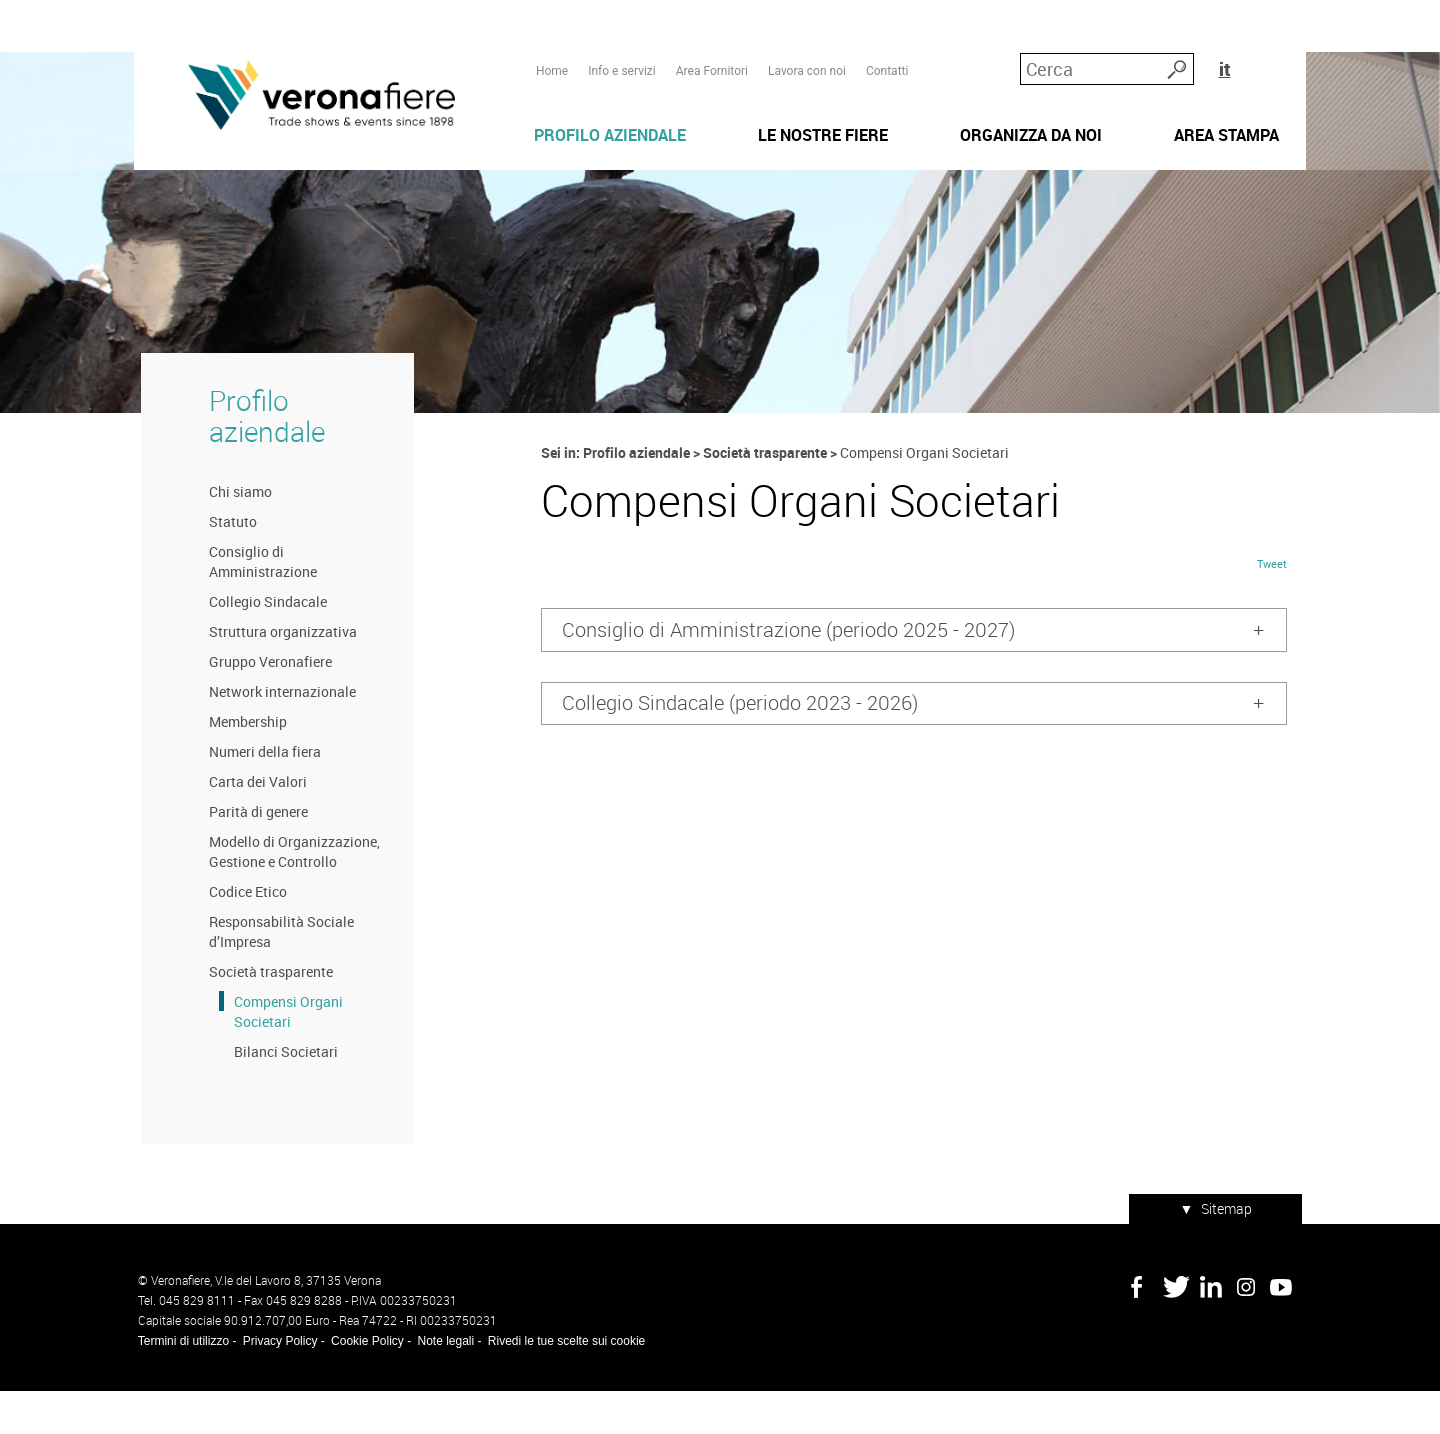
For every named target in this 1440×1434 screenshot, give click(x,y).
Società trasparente (264, 1019)
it (1274, 49)
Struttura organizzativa (276, 679)
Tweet (1276, 618)
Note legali (442, 1384)
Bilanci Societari (279, 1099)
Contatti (886, 51)
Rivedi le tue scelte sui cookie (562, 1384)
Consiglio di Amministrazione (256, 609)
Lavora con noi (806, 51)
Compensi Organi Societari (281, 1059)
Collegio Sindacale (261, 649)
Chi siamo (233, 539)
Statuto (226, 569)
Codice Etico (241, 939)
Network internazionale (275, 739)
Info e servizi (621, 51)
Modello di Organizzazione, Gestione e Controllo (287, 899)
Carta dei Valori (251, 829)
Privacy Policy (276, 1384)
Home (551, 51)
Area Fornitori (710, 51)
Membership (241, 769)
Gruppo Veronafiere (263, 709)
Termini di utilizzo (179, 1384)
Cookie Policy (363, 1384)
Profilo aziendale (260, 463)
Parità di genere (251, 859)
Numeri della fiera (258, 799)
